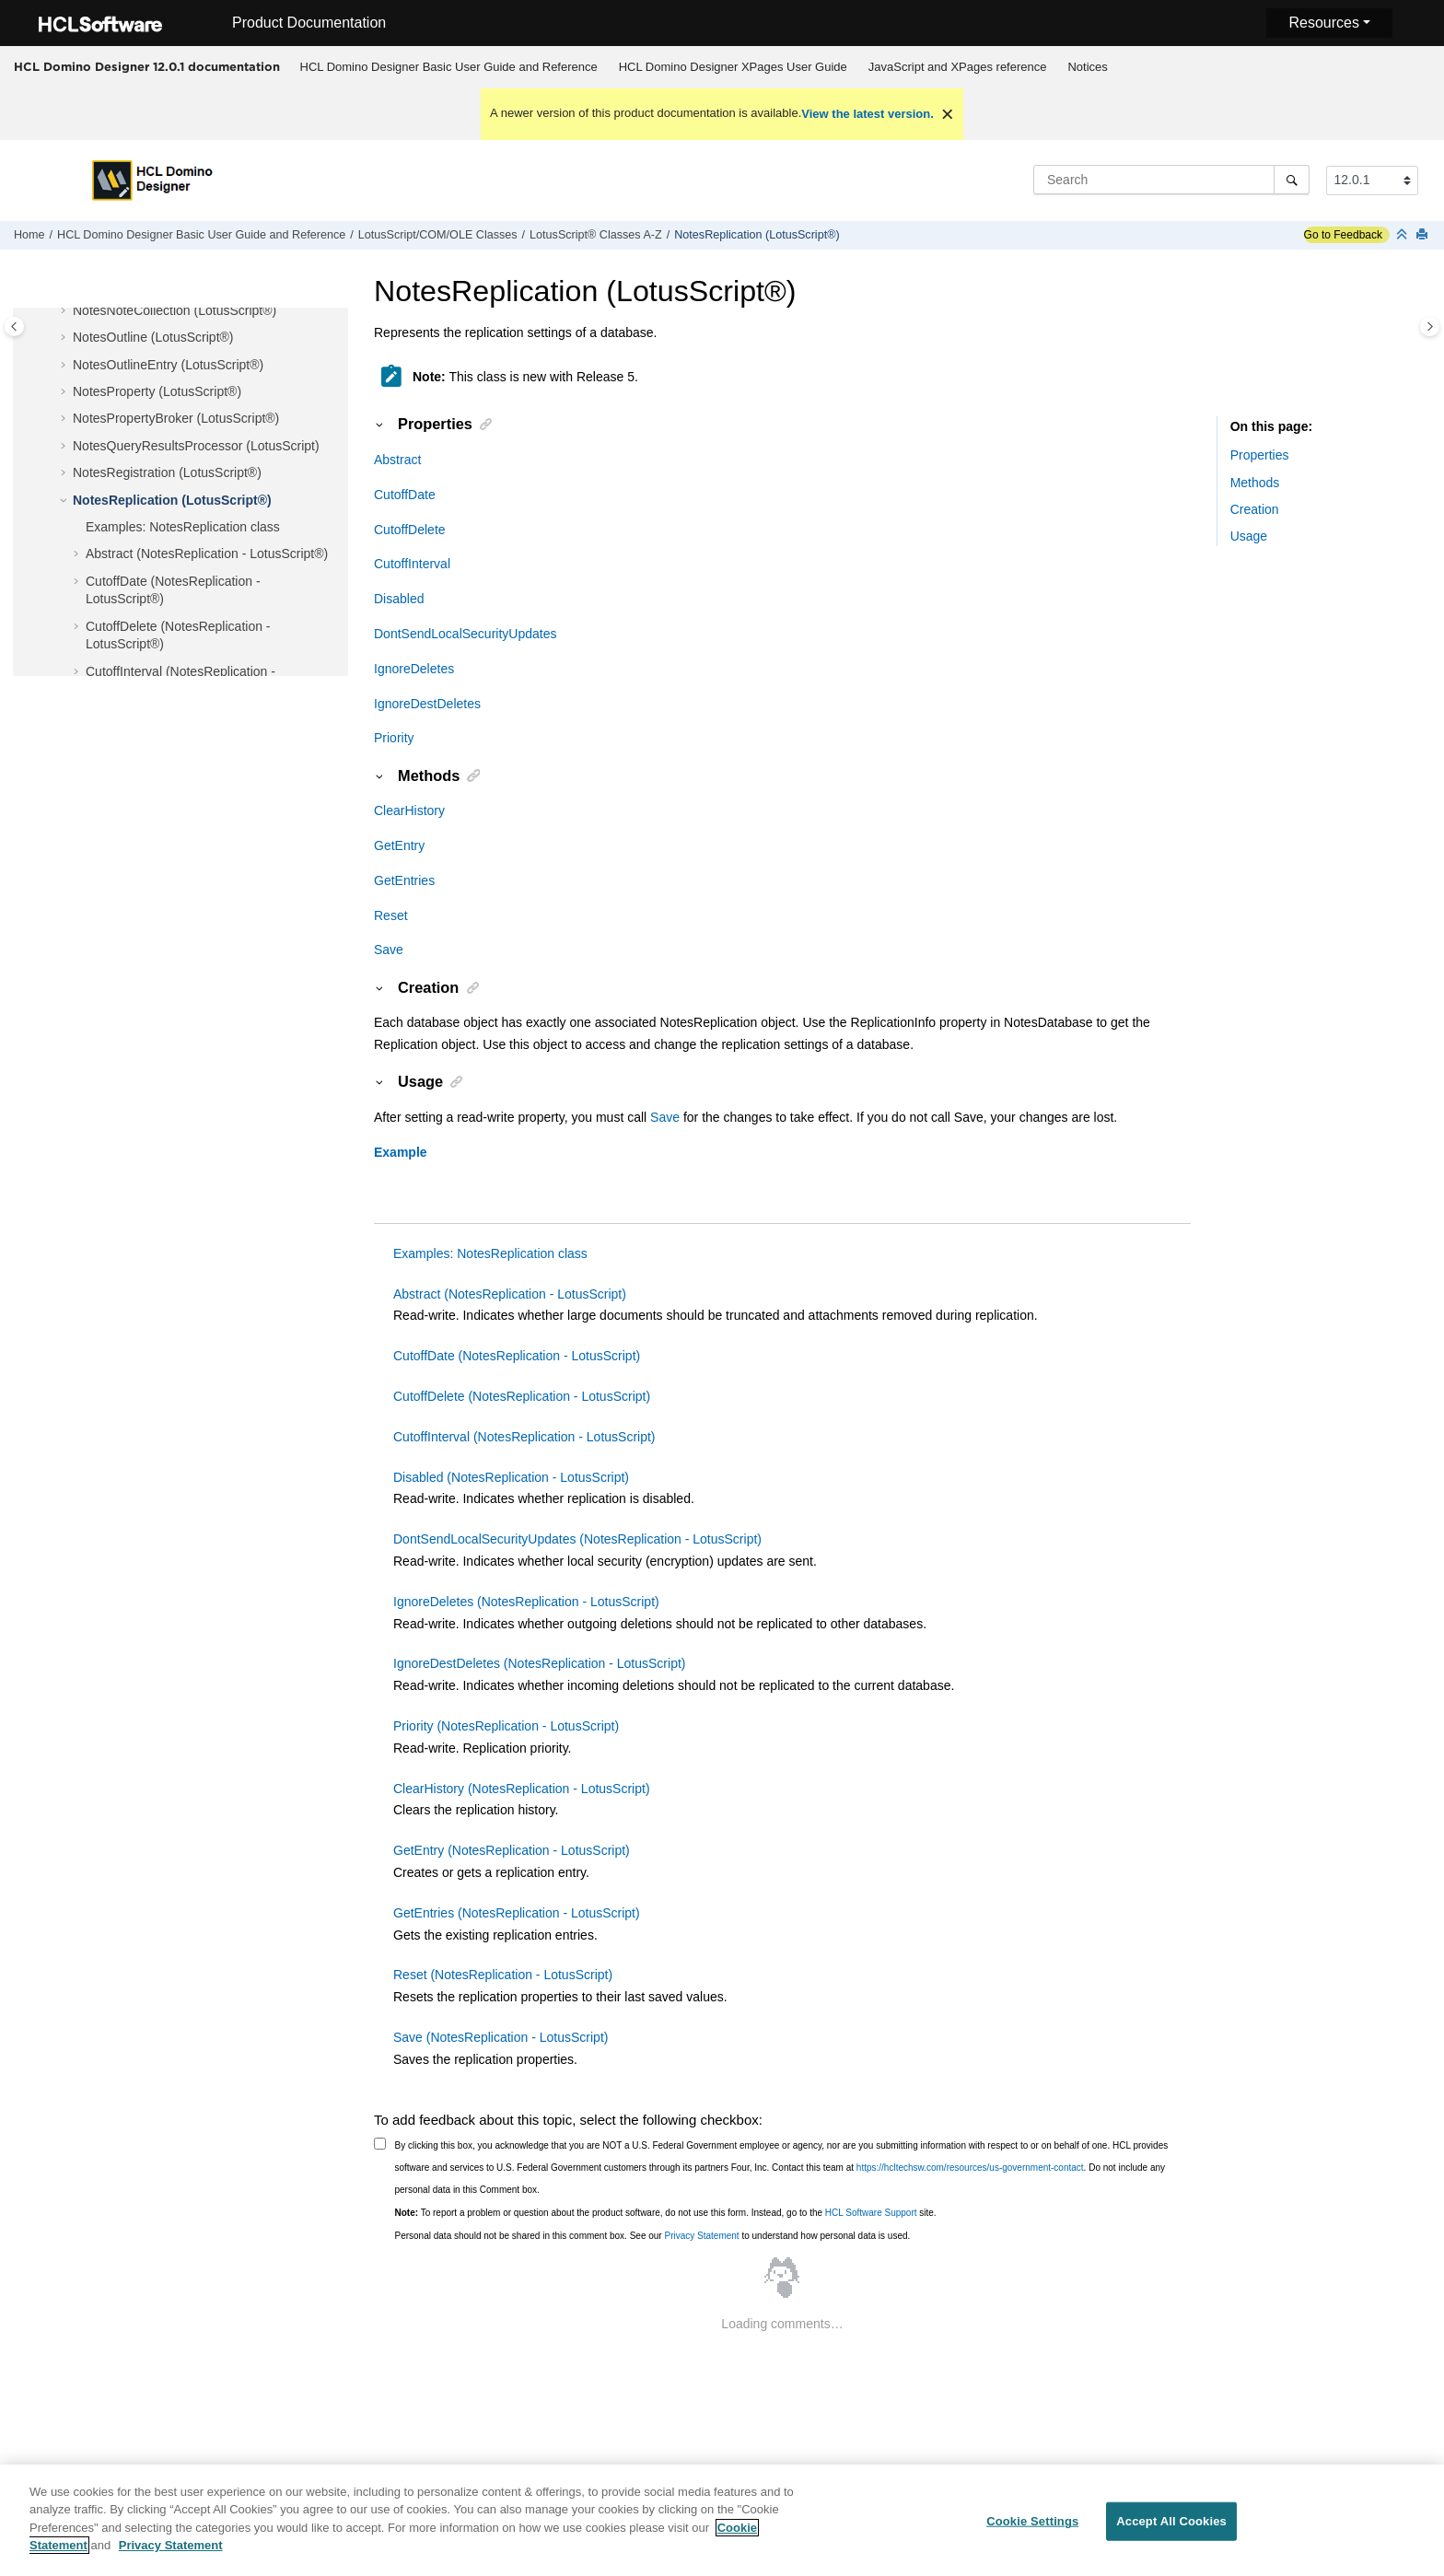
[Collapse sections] (1403, 235)
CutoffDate (405, 494)
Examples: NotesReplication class (183, 526)
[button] (65, 311)
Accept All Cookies (1171, 2529)
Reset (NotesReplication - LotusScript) (502, 1974)
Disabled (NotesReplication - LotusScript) (511, 1477)
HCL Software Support (871, 2213)
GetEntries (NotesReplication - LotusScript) (516, 1913)
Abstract (397, 459)
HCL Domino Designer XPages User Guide (733, 67)
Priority (394, 737)
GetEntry (399, 845)
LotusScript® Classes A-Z (596, 234)
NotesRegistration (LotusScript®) (167, 472)
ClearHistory (409, 810)
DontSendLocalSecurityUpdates (465, 633)
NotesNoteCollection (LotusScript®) (174, 310)
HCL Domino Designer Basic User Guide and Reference (449, 67)
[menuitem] (448, 67)
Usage (1248, 536)
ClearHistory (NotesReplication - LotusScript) (521, 1788)
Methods (1255, 482)
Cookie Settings (1032, 2529)
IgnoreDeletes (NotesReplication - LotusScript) (526, 1601)
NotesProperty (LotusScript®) (157, 391)
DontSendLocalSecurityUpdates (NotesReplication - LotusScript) (577, 1539)
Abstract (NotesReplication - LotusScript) (509, 1294)
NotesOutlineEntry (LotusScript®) (168, 364)
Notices (1087, 67)
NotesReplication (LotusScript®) (756, 234)
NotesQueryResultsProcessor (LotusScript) (196, 445)
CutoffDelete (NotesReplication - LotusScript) (521, 1396)
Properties (1259, 455)
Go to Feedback (1343, 234)
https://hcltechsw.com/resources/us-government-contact (970, 2167)
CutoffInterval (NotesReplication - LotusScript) (524, 1436)
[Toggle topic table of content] (1429, 326)
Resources (1323, 22)
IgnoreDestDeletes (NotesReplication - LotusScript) (539, 1663)
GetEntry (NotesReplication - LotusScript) (511, 1850)
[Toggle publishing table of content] (14, 326)
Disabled (399, 598)
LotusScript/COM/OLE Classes (438, 234)
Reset (391, 915)
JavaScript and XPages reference (957, 67)
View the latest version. (867, 114)
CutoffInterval (412, 563)
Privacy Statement (701, 2236)
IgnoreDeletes (414, 668)
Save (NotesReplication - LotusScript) (500, 2037)
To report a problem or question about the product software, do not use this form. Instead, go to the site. (666, 2213)
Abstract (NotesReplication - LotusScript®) (207, 553)
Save (388, 949)
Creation (1254, 509)
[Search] (1292, 179)
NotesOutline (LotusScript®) (153, 337)
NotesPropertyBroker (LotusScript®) (176, 418)
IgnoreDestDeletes (427, 703)
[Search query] (1171, 179)
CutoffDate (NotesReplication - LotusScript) (516, 1355)
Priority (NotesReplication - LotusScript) (506, 1726)
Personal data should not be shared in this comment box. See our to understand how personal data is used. (653, 2236)
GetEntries (404, 880)
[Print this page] (1423, 235)
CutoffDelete (410, 529)
